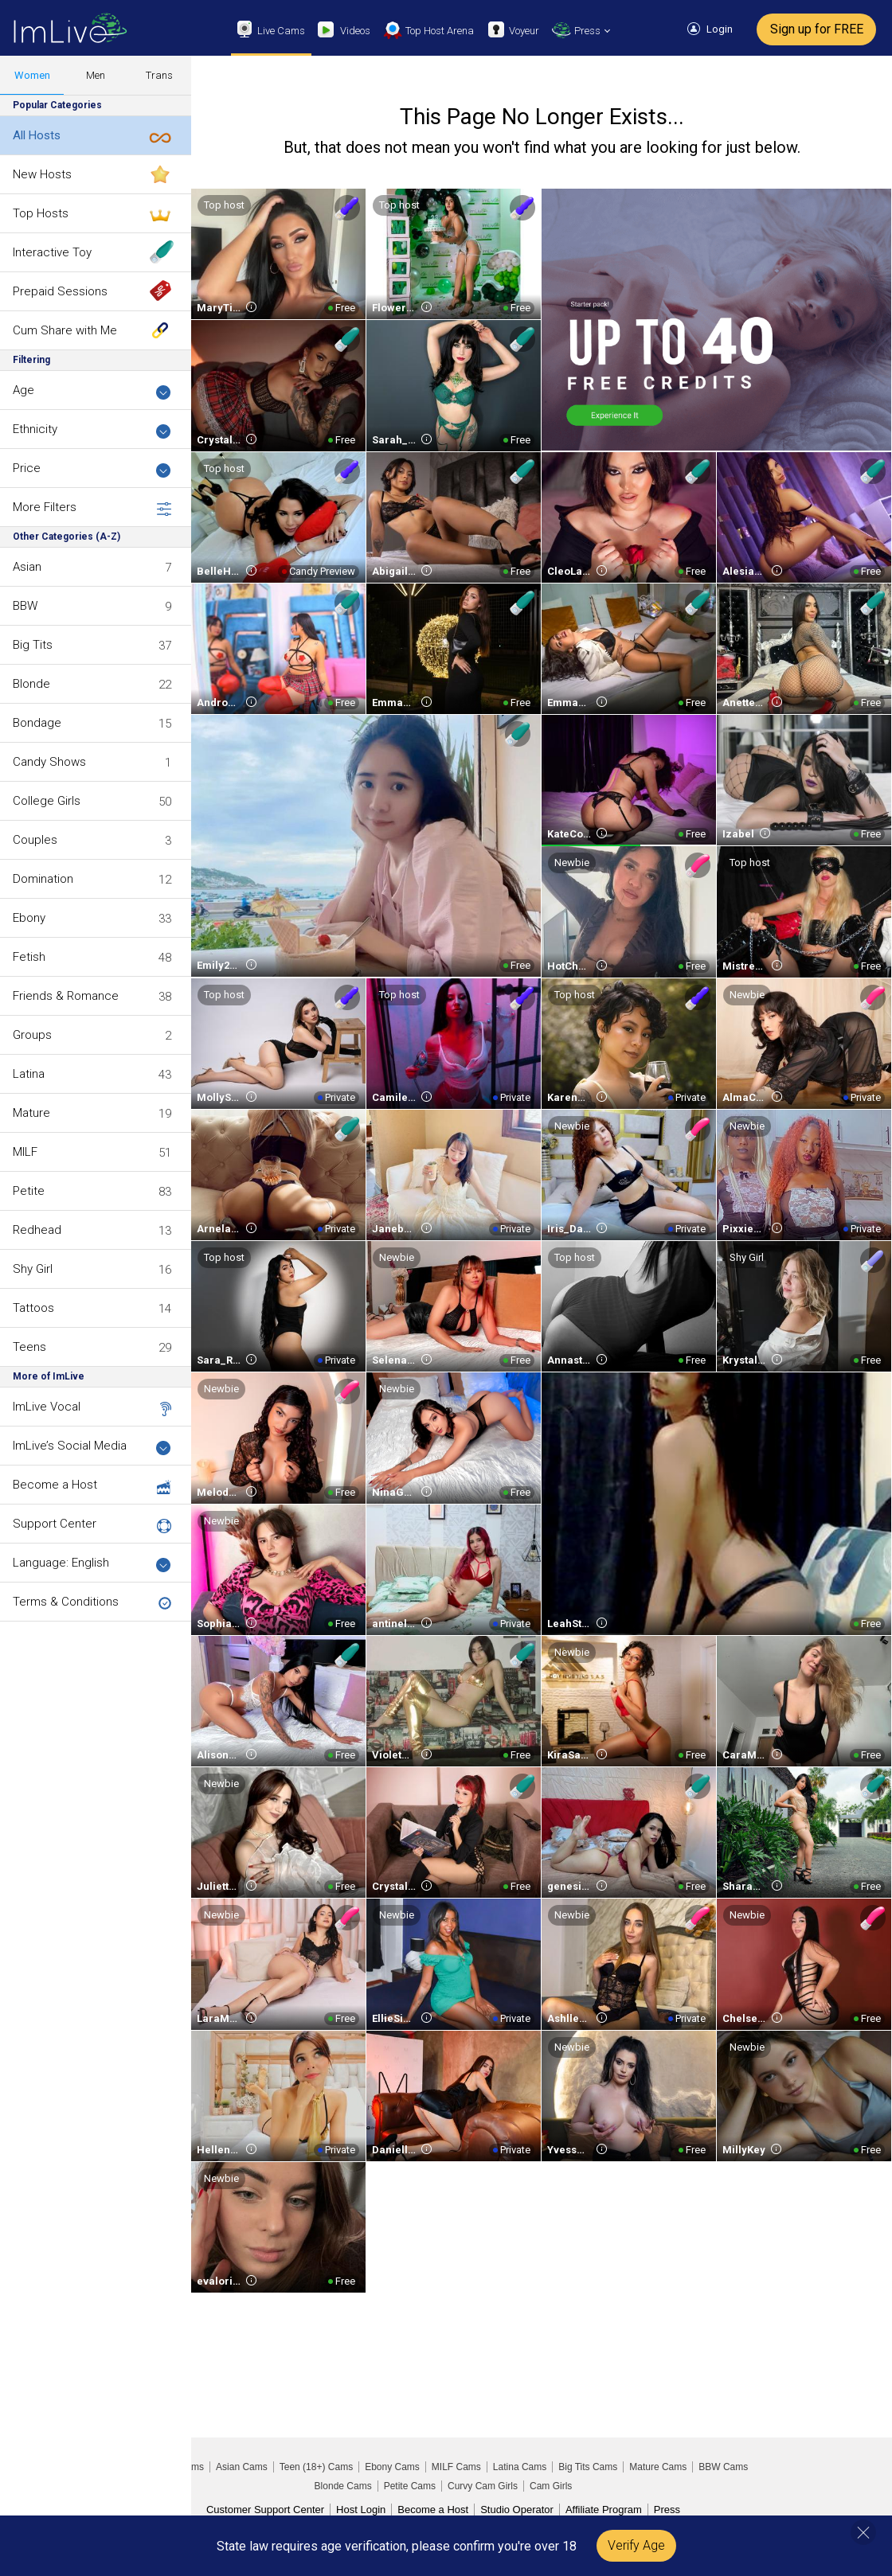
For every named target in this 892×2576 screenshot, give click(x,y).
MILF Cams (456, 2467)
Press (667, 2510)
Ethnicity (92, 430)
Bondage (37, 723)
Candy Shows (49, 762)
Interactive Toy (52, 252)
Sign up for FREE (816, 29)
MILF (25, 1152)
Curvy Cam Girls (483, 2486)
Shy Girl (33, 1269)
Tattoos (33, 1308)
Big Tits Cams (587, 2467)
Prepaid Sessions (60, 291)
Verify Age (636, 2545)
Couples (35, 840)
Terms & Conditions (66, 1601)
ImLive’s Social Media (92, 1446)
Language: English (92, 1563)
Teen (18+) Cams (316, 2467)
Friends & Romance (66, 996)
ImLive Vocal (46, 1406)
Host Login (360, 2510)
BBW (25, 606)
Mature (31, 1113)
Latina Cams (519, 2467)
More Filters (92, 508)
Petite (29, 1191)
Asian (27, 567)
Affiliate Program (603, 2510)
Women (32, 75)
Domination (43, 879)
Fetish (29, 957)
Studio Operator (517, 2510)
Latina (29, 1074)
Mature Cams (658, 2467)
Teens (29, 1347)
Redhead (37, 1230)
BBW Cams (723, 2467)
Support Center (54, 1523)
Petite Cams (410, 2486)
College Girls (46, 801)
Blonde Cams (343, 2486)
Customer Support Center (265, 2510)
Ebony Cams (392, 2467)
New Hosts (42, 174)
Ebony (29, 918)
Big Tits (33, 645)
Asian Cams (242, 2467)
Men (95, 75)
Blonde (31, 684)
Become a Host (55, 1484)
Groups (32, 1035)
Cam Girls (551, 2486)
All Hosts (37, 135)
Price (92, 469)
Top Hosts (40, 213)
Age (92, 391)
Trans (159, 75)
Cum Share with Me (65, 330)
